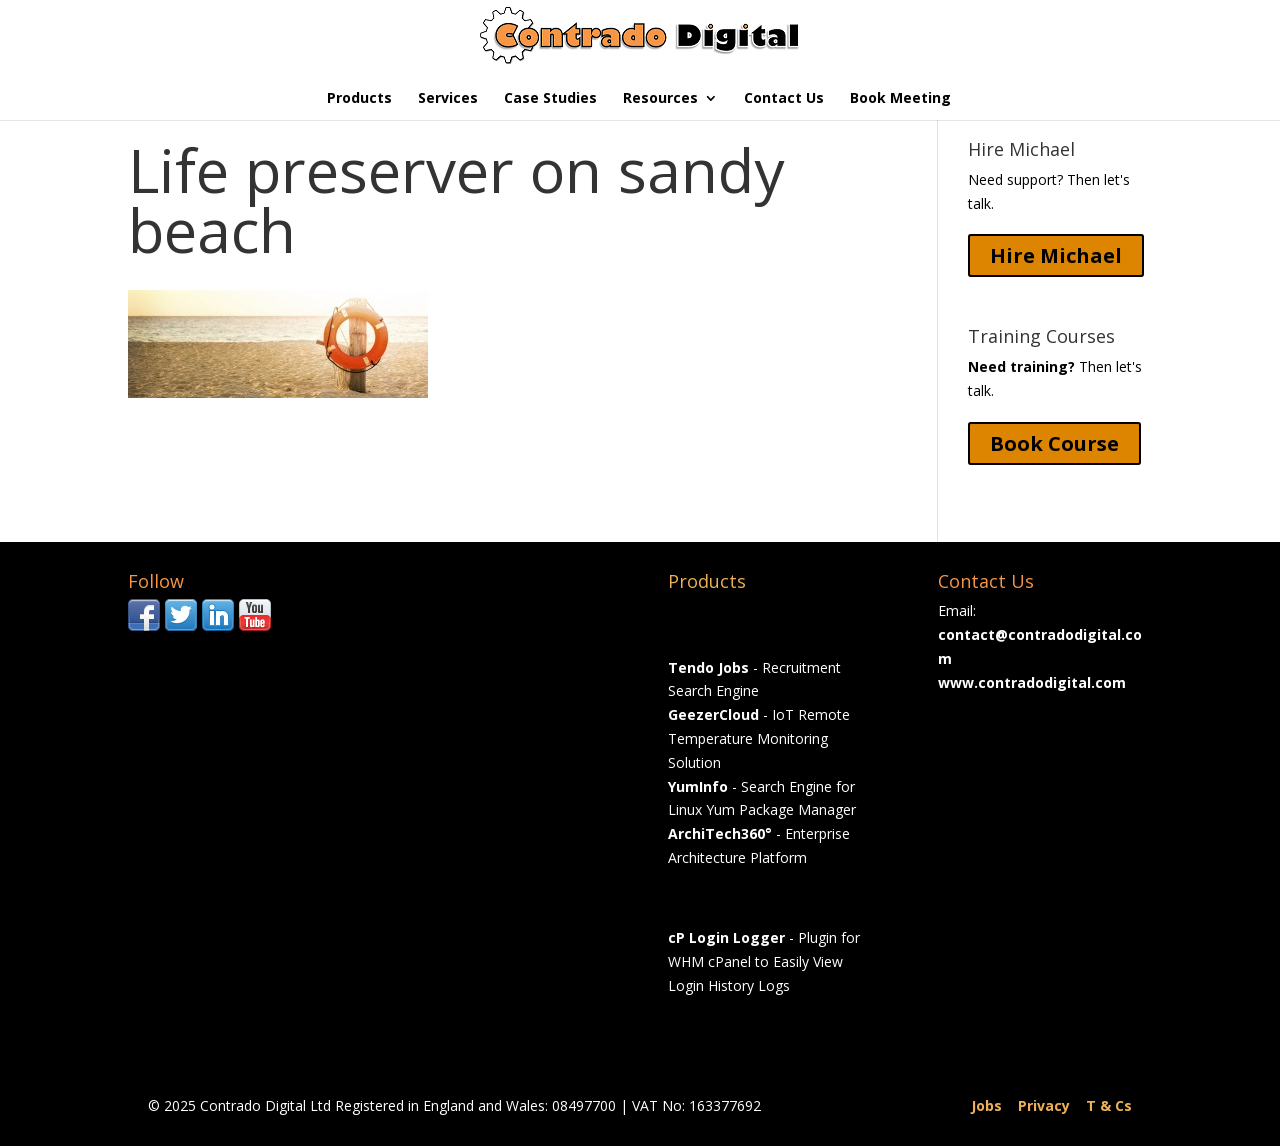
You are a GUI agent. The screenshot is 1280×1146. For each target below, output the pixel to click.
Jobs (986, 1105)
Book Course (1054, 443)
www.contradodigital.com (1032, 682)
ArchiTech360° (720, 833)
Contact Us (784, 99)
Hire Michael (1056, 255)
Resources (660, 99)
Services (448, 99)
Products (359, 99)
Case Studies (550, 99)
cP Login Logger (726, 937)
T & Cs (1109, 1105)
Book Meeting (900, 99)
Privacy (1044, 1105)
